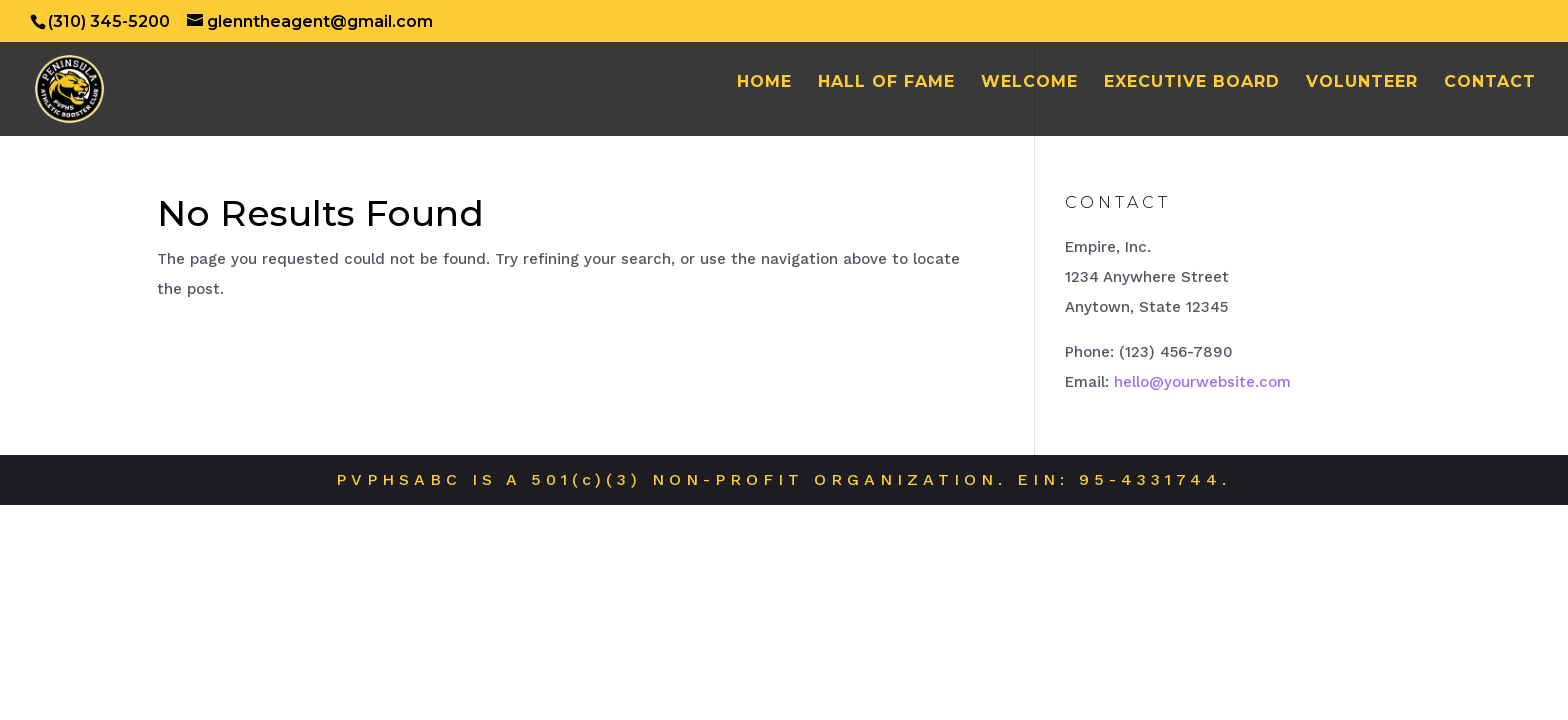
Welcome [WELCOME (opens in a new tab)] (1029, 83)
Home (764, 83)
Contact (1490, 83)
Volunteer (1362, 83)
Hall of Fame (886, 83)
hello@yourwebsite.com (1202, 382)
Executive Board (1192, 83)
